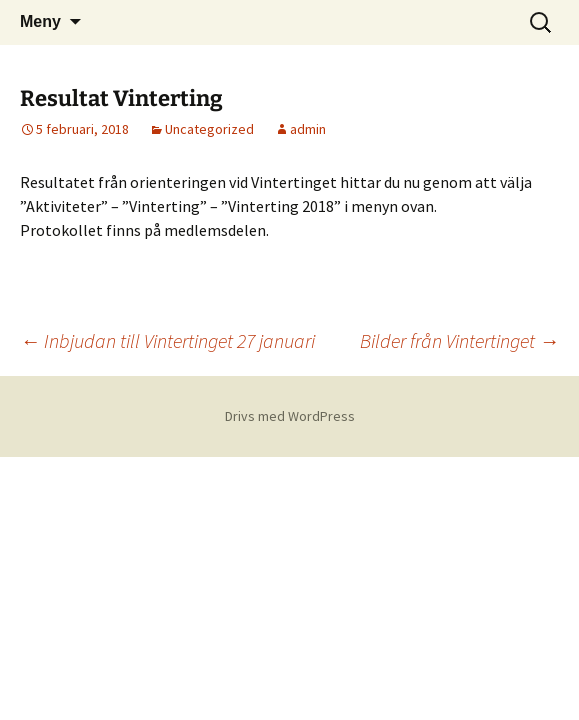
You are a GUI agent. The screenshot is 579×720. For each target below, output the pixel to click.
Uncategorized (209, 129)
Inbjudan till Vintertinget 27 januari (167, 340)
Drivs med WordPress (290, 416)
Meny (40, 21)
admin (308, 129)
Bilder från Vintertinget (459, 340)
